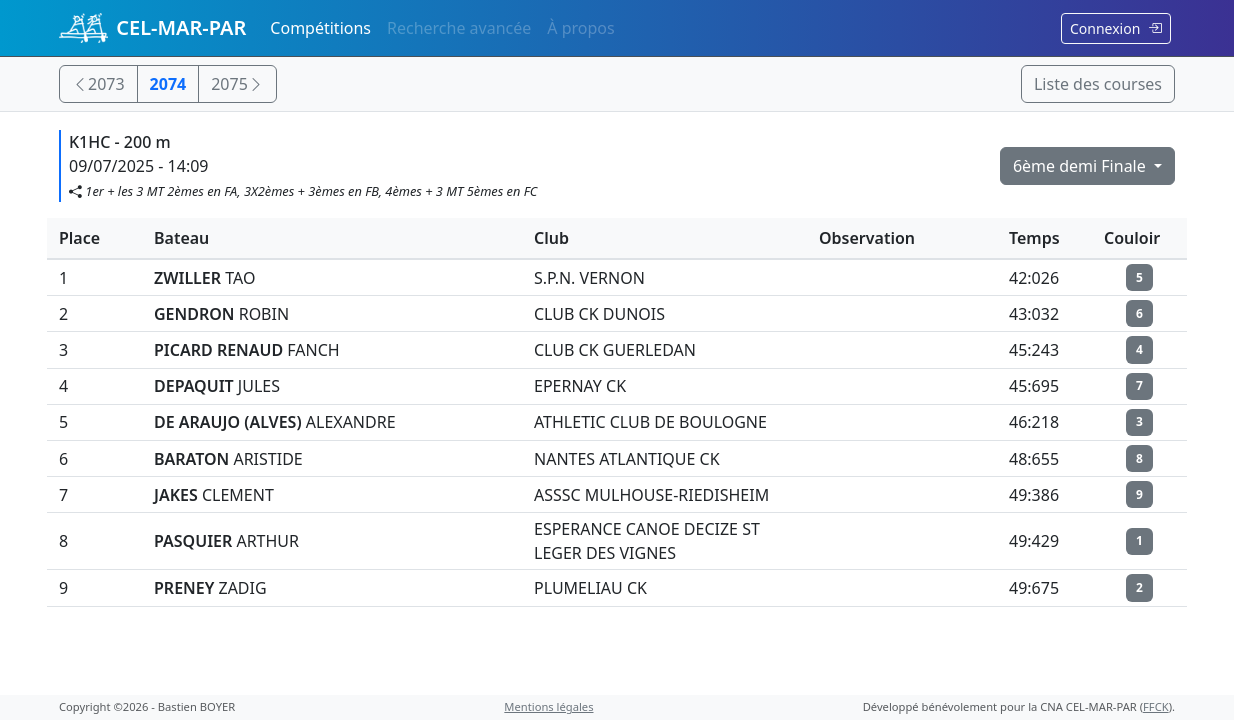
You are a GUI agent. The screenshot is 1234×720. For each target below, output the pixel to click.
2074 (168, 84)
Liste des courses (1098, 84)
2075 (237, 84)
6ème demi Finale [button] (1081, 166)
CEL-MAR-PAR (152, 28)
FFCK (1156, 706)
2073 (98, 84)
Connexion (1116, 28)
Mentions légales (548, 706)
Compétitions (320, 28)
